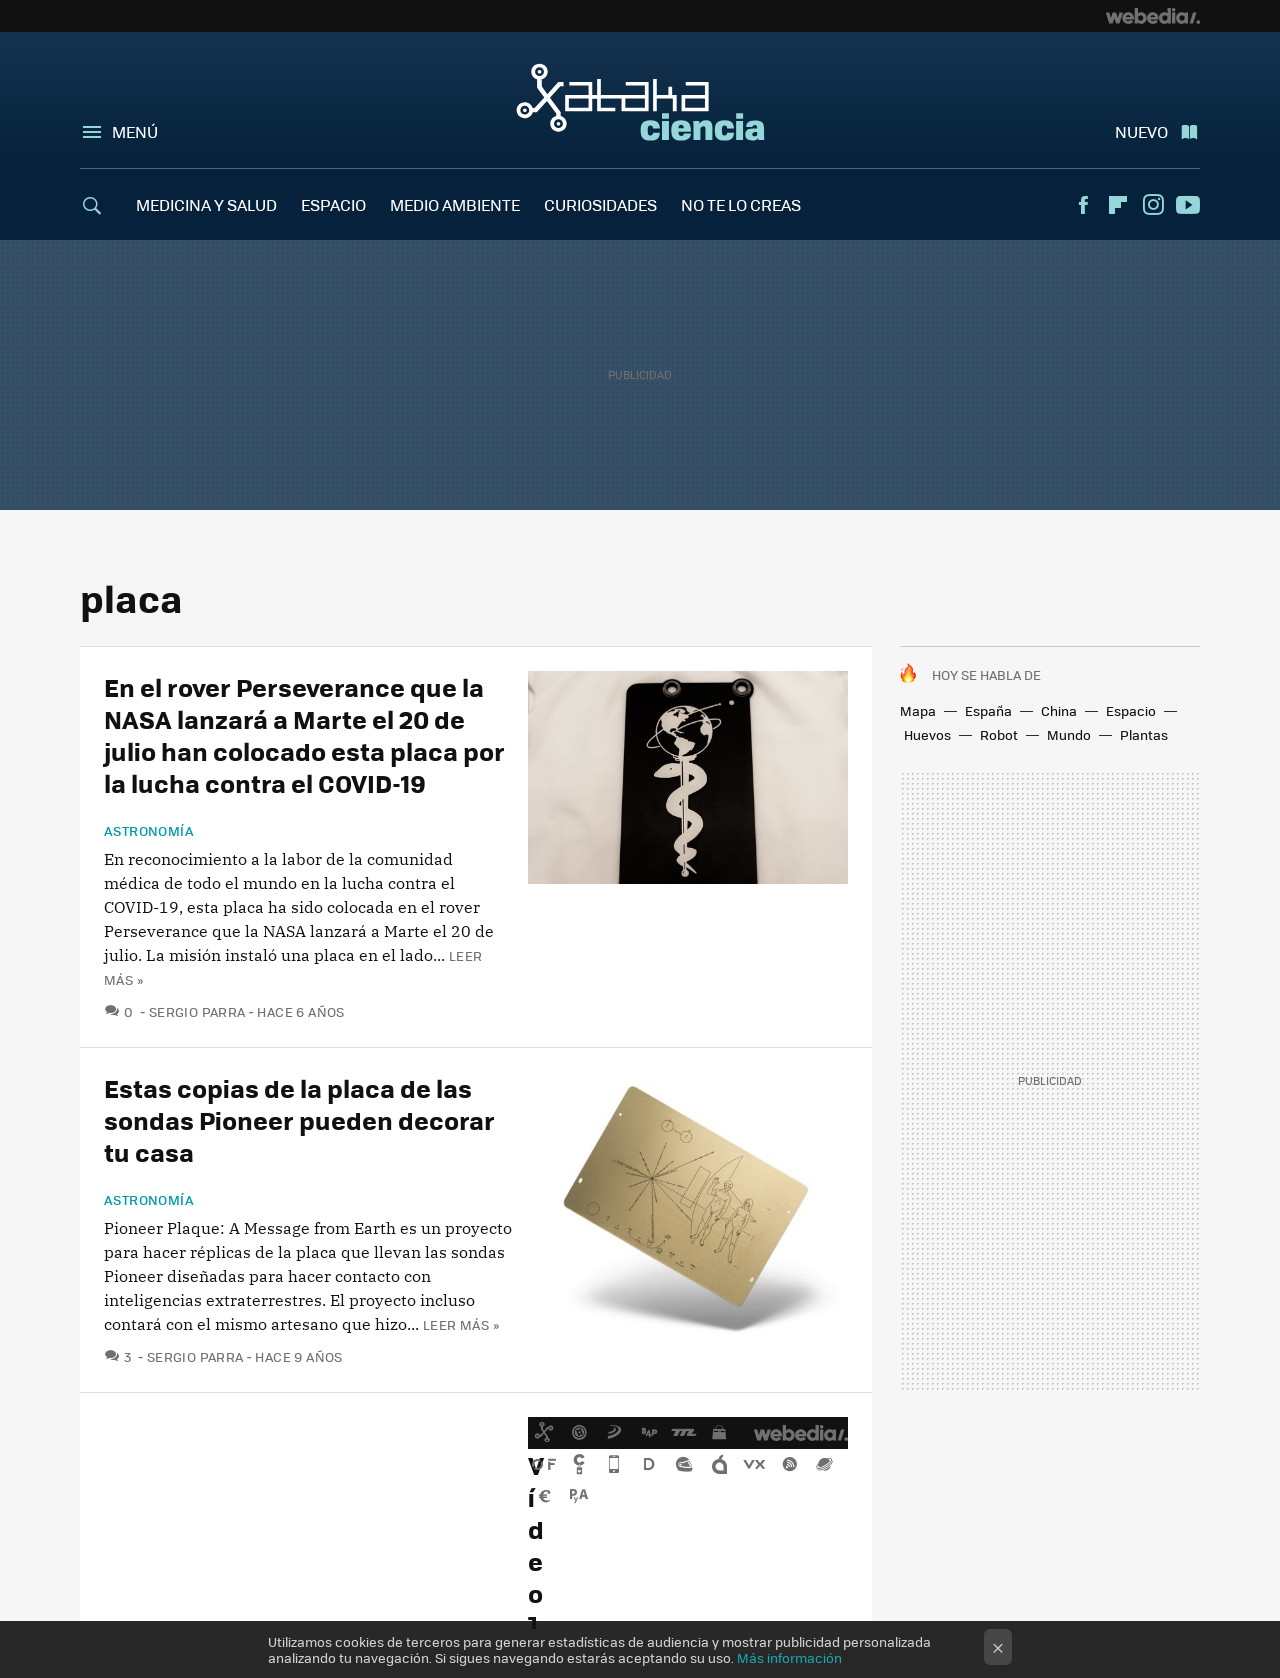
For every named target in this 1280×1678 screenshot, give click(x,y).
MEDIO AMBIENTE (455, 204)
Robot (999, 734)
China (1059, 710)
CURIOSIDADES (600, 204)
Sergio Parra (197, 1011)
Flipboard (1118, 205)
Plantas (1144, 734)
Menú (135, 131)
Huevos (927, 734)
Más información (789, 1657)
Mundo (1069, 734)
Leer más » (461, 1324)
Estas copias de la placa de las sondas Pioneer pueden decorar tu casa (299, 1119)
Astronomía (149, 831)
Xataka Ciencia (640, 102)
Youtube (1188, 205)
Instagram (1153, 205)
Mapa (918, 710)
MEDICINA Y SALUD (206, 204)
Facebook (1083, 205)
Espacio (1131, 710)
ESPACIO (333, 204)
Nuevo (1141, 131)
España (988, 710)
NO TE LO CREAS (741, 204)
